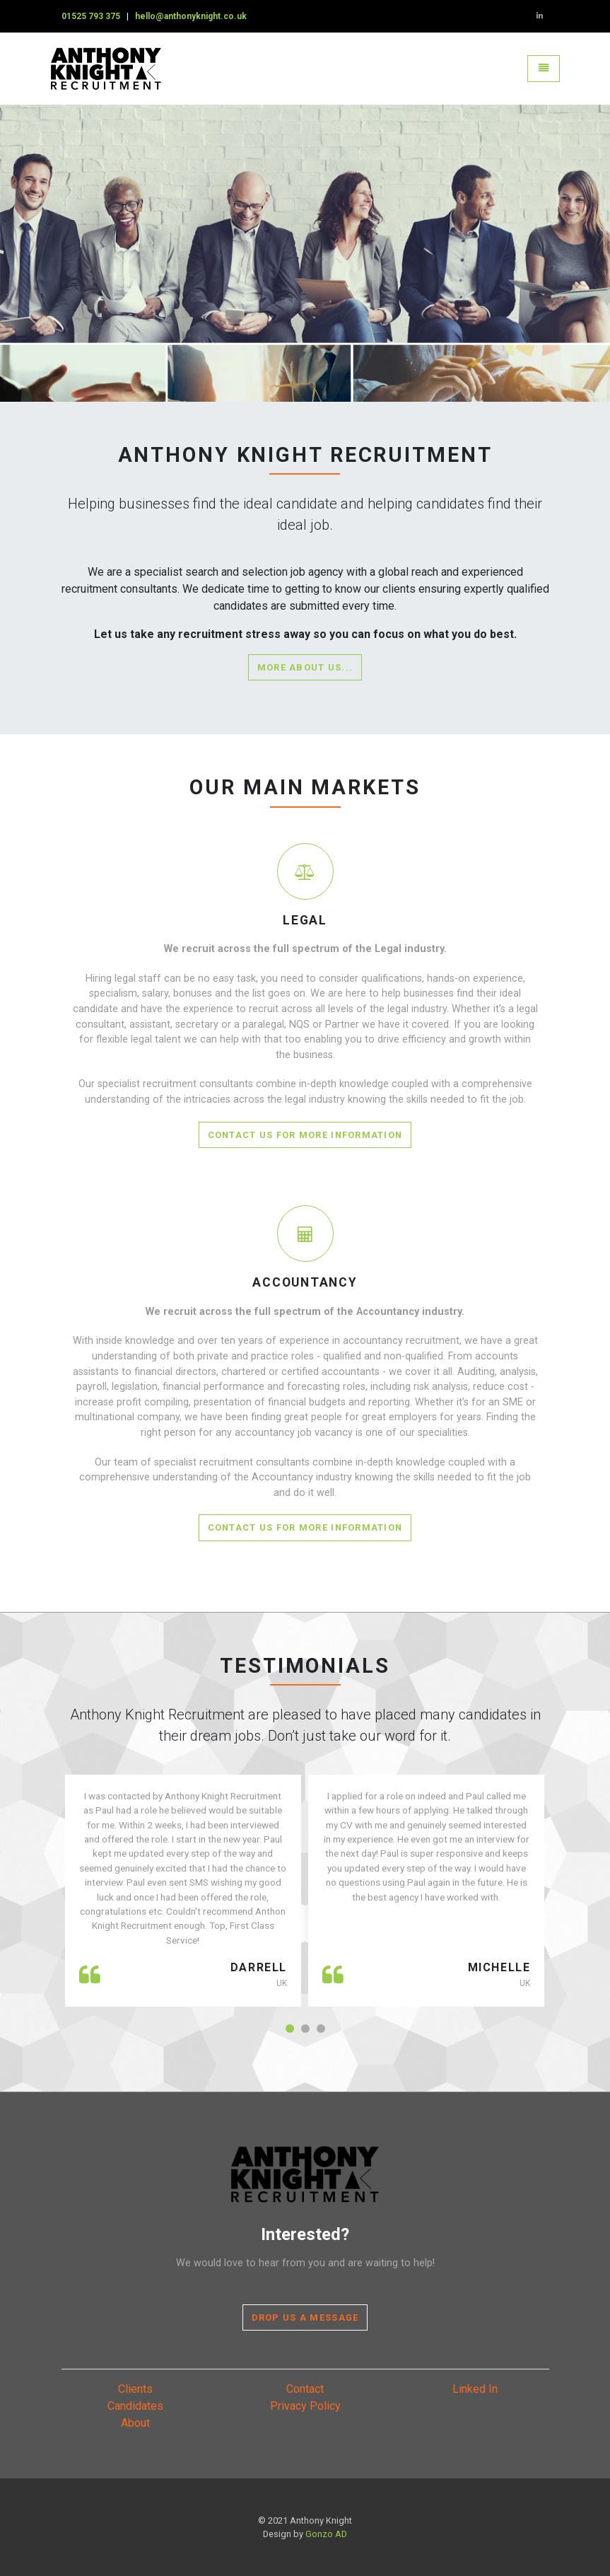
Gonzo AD (326, 2534)
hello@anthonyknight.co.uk (191, 16)
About (135, 2423)
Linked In (475, 2389)
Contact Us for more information (305, 1135)
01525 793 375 (90, 16)
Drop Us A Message (305, 2317)
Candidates (135, 2406)
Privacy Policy (305, 2406)
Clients (135, 2389)
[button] (290, 2028)
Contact (305, 2389)
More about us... (305, 667)
